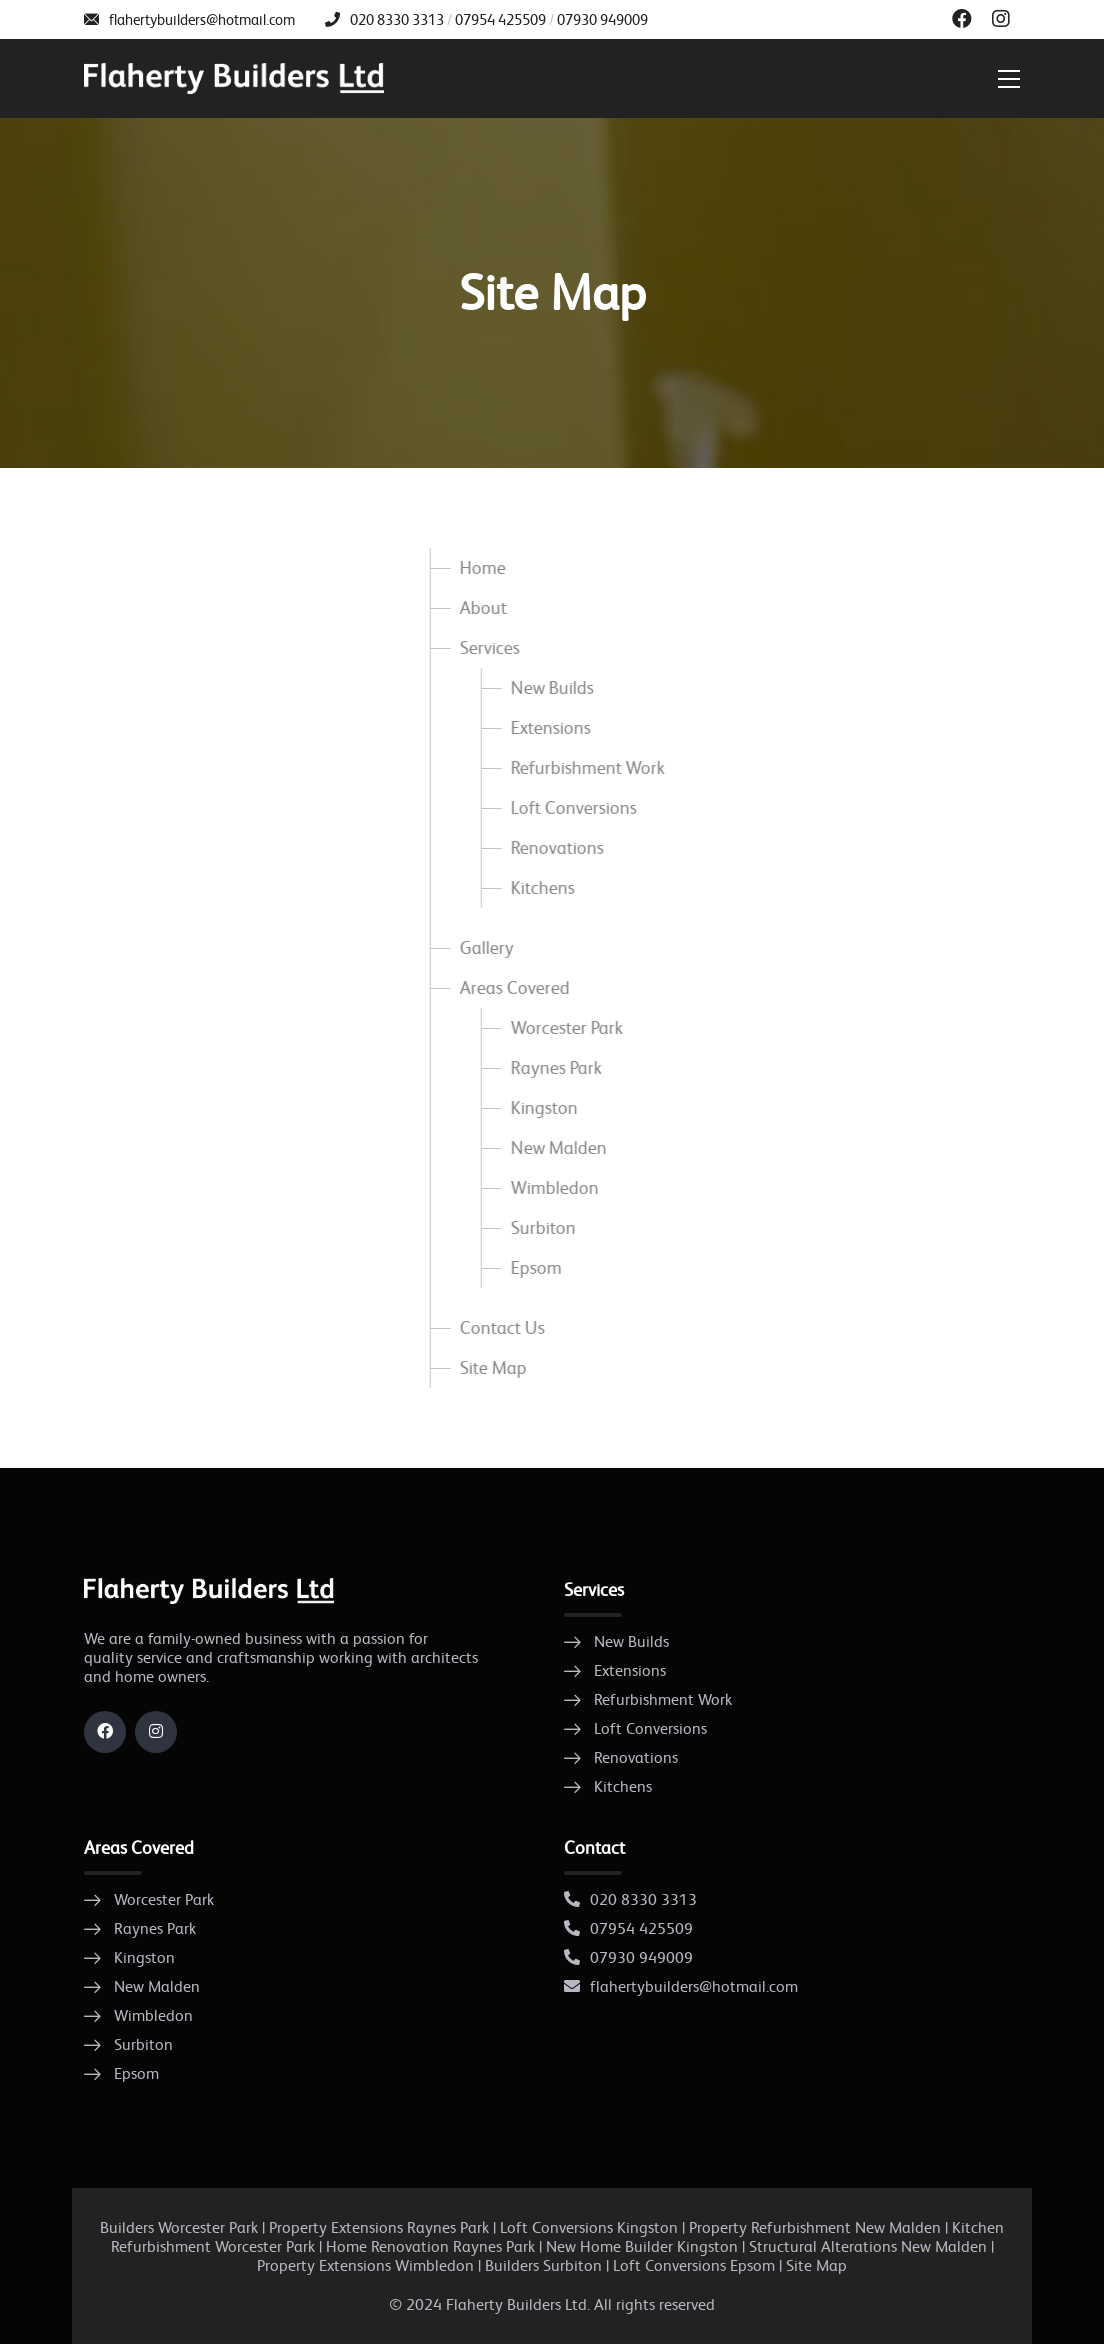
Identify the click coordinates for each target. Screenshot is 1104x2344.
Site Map (490, 1368)
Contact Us (499, 1328)
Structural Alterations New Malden (868, 2246)
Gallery (484, 948)
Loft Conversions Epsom (694, 2265)
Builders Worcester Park (179, 2227)
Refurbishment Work (585, 768)
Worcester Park (564, 1028)
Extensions (548, 728)
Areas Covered (512, 988)
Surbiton (540, 1228)
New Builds (549, 688)
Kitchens (540, 888)
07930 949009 (602, 20)
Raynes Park (553, 1068)
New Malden (556, 1148)
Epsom (533, 1268)
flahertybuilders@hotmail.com (202, 20)
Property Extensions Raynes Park (379, 2227)
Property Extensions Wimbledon (367, 2265)
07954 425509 (500, 20)
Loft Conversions (571, 808)
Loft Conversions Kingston (589, 2227)
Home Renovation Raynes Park (430, 2246)
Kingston (541, 1108)
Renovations (554, 848)
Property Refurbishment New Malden (815, 2227)
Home (480, 568)
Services (487, 648)
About (480, 608)
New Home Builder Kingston (642, 2246)
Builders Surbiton (543, 2265)
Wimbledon (552, 1188)
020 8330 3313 (397, 20)
